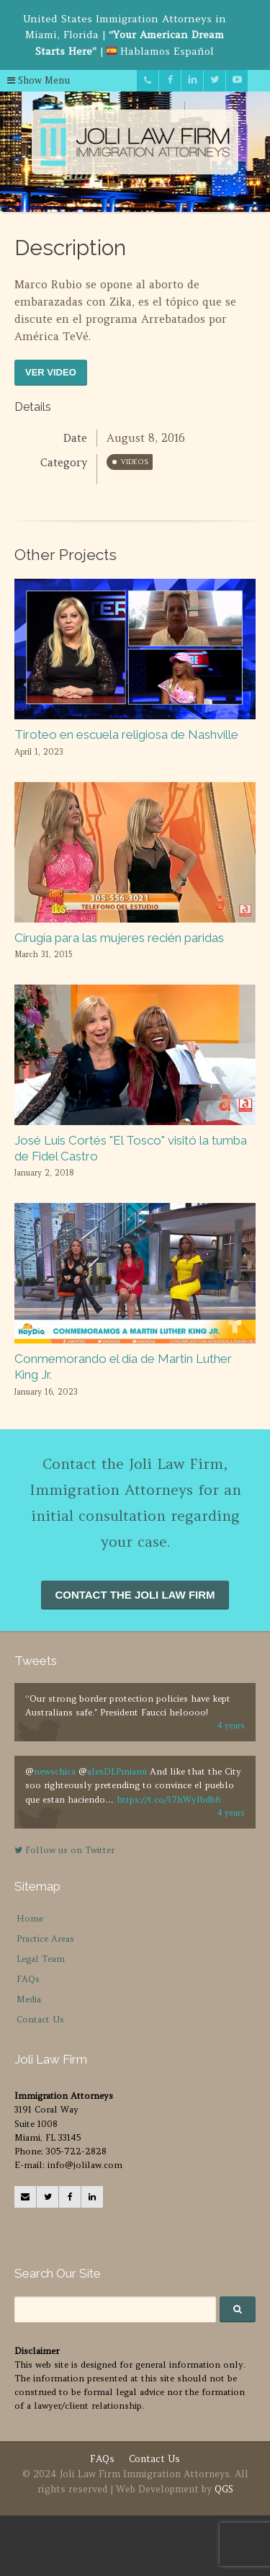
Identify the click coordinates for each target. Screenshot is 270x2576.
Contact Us (40, 2019)
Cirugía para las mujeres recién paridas (119, 938)
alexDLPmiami (117, 1771)
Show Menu (39, 80)
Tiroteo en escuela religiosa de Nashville (126, 734)
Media (29, 1999)
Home (30, 1918)
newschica (55, 1771)
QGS (224, 2489)
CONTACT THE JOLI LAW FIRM (135, 1595)
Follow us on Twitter (64, 1849)
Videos (134, 461)
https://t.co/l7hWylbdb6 (168, 1799)
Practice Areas (45, 1938)
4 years (231, 1725)
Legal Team (41, 1958)
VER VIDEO (50, 372)
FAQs (28, 1978)
